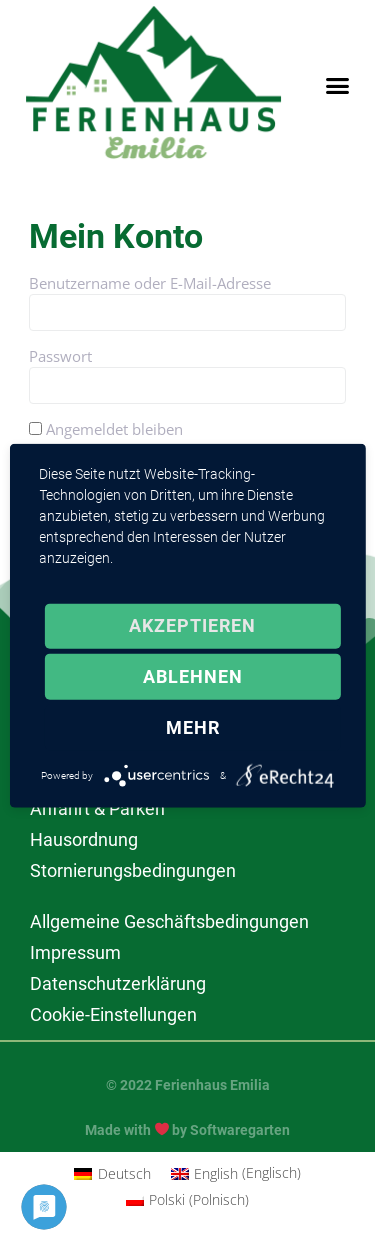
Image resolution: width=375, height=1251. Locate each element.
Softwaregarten (240, 1130)
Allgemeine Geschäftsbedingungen (169, 921)
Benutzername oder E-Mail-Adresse (150, 283)
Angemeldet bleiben (106, 429)
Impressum (75, 952)
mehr (193, 727)
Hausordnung (84, 839)
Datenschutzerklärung (118, 983)
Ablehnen (193, 676)
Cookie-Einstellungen (113, 1014)
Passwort (60, 356)
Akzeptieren (192, 625)
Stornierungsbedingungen (133, 870)
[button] (338, 86)
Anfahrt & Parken (97, 808)
